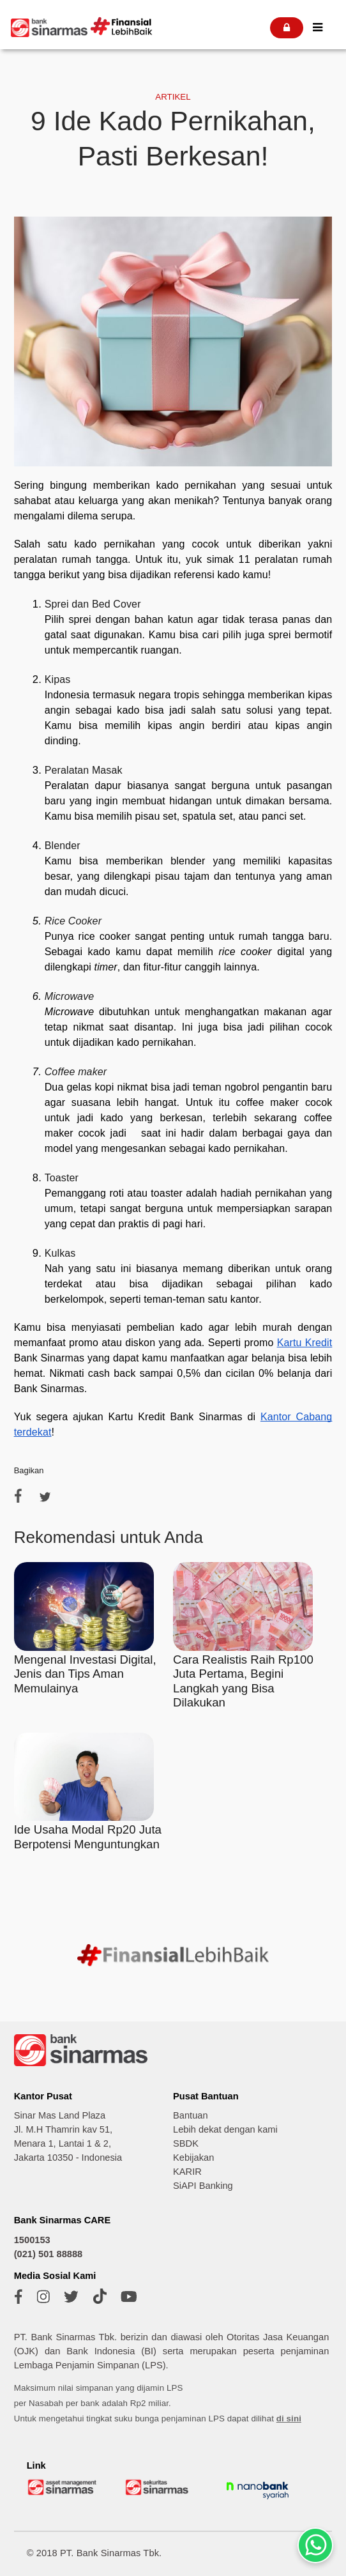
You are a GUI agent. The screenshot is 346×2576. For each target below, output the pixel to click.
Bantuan (190, 2115)
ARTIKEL (172, 97)
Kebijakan (193, 2157)
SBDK (186, 2143)
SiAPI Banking (203, 2186)
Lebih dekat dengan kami (225, 2129)
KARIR (187, 2171)
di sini (288, 2418)
